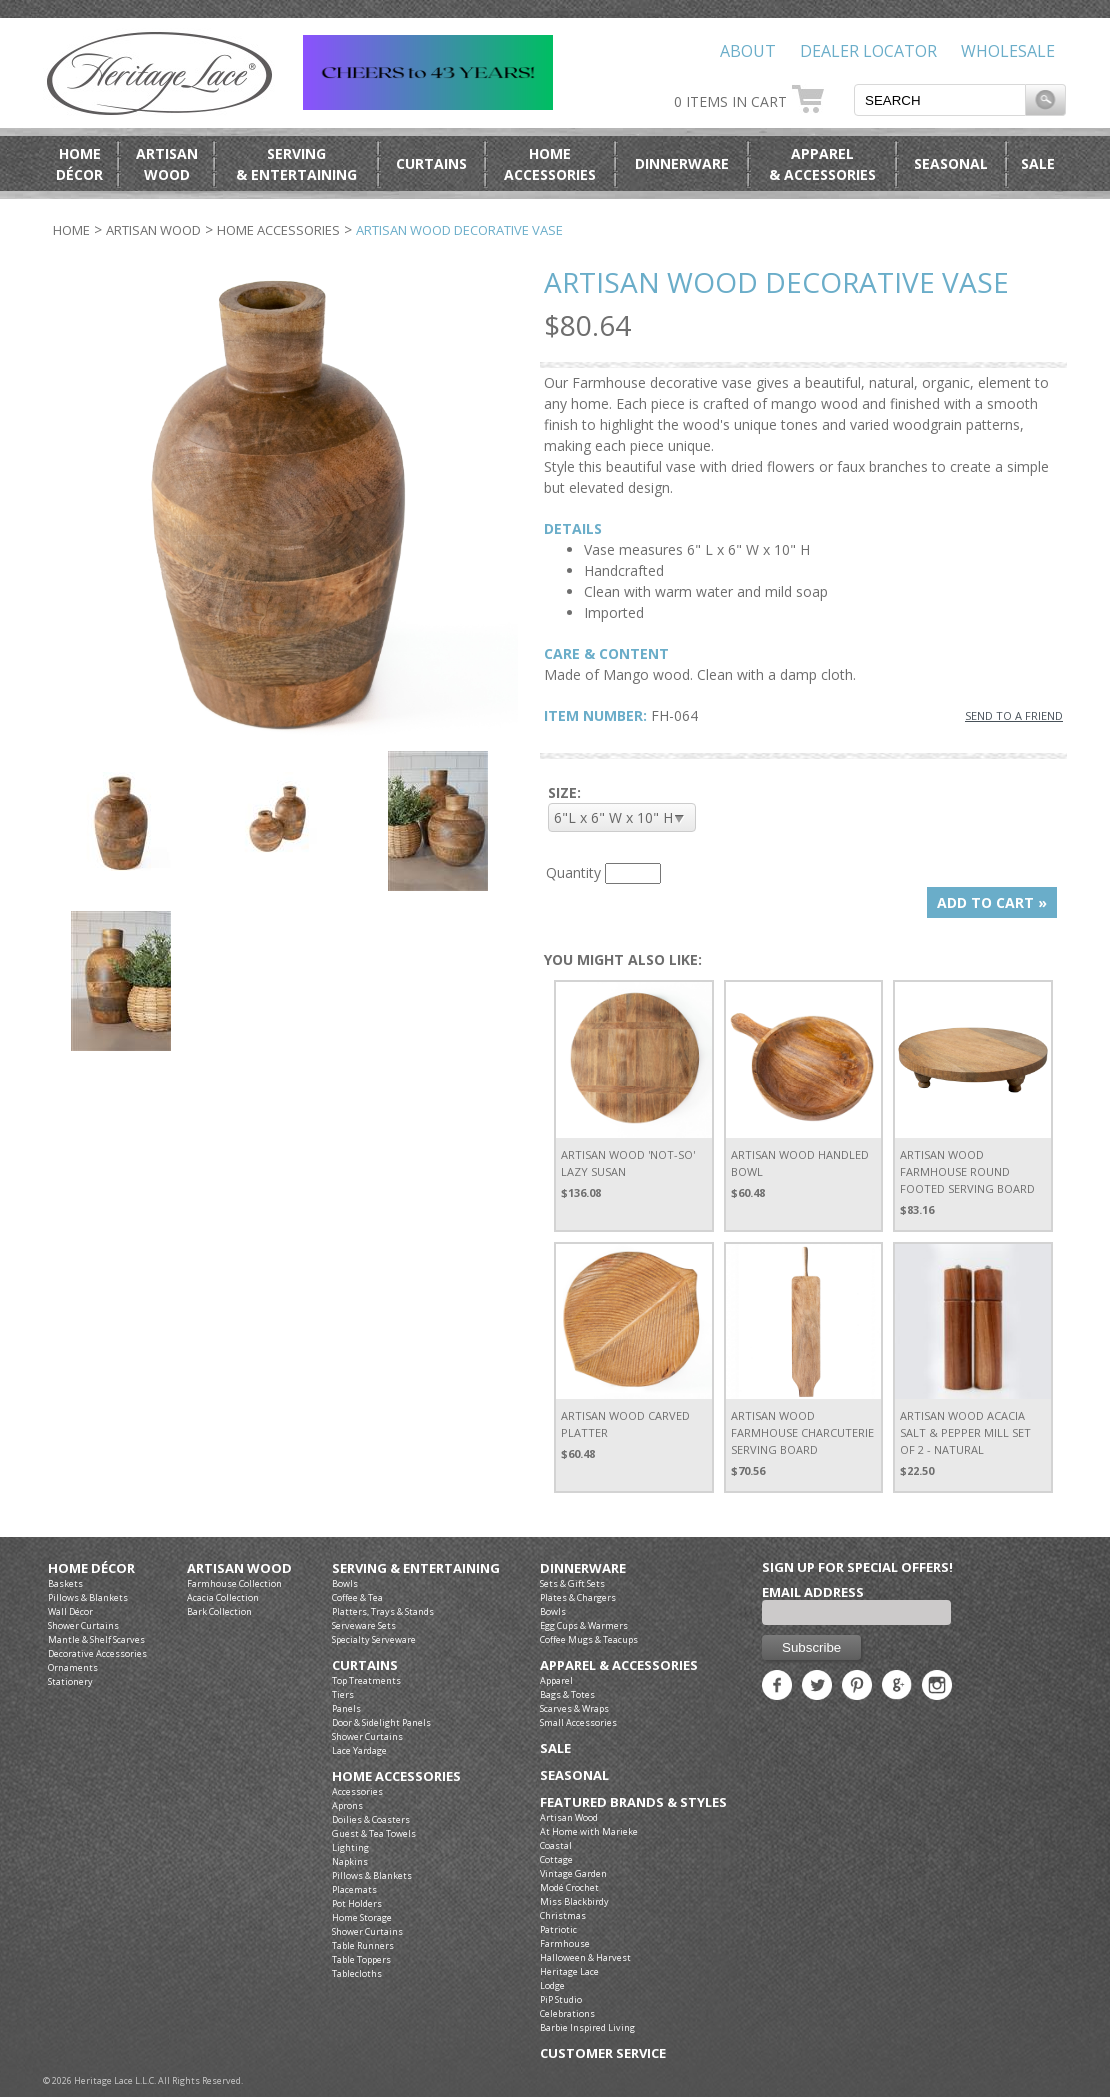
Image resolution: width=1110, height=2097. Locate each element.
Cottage (556, 1859)
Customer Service (603, 2053)
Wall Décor (70, 1611)
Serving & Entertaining (416, 1568)
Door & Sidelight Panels (381, 1722)
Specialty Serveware (374, 1639)
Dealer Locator (868, 51)
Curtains (431, 163)
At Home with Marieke (589, 1831)
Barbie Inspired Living (587, 2027)
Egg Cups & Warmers (584, 1625)
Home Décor (91, 1568)
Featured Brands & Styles (633, 1802)
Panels (346, 1708)
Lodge (552, 1985)
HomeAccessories (550, 164)
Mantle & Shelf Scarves (96, 1639)
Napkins (350, 1861)
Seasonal (951, 163)
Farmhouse (565, 1943)
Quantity (573, 872)
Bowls (345, 1583)
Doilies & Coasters (371, 1819)
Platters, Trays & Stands (383, 1611)
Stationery (70, 1681)
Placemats (354, 1889)
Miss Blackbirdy (574, 1901)
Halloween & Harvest (585, 1957)
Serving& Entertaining (296, 164)
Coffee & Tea (357, 1597)
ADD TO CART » (992, 902)
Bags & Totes (567, 1694)
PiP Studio (561, 1999)
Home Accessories (278, 230)
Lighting (350, 1847)
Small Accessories (578, 1722)
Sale (1038, 163)
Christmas (563, 1915)
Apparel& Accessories (822, 164)
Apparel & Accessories (619, 1665)
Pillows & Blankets (88, 1597)
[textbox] (940, 100)
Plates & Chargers (578, 1597)
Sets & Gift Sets (572, 1583)
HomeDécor (79, 164)
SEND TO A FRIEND (1014, 715)
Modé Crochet (569, 1887)
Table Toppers (361, 1959)
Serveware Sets (364, 1625)
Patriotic (558, 1929)
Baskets (65, 1583)
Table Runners (363, 1945)
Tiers (343, 1694)
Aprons (347, 1805)
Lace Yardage (359, 1750)
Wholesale (1008, 51)
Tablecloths (357, 1973)
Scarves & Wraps (574, 1708)
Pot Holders (357, 1903)
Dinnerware (682, 163)
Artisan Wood (153, 230)
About (748, 51)
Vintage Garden (573, 1873)
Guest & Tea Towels (374, 1833)
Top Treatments (366, 1680)
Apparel (556, 1680)
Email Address (813, 1592)
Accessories (357, 1791)
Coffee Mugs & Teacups (589, 1639)
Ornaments (73, 1667)
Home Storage (362, 1917)
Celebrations (567, 2013)
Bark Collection (219, 1611)
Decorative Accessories (97, 1653)
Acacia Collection (223, 1597)
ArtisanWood (167, 164)
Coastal (556, 1845)
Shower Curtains (83, 1625)
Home (71, 230)
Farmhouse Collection (234, 1583)
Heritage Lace (569, 1971)
